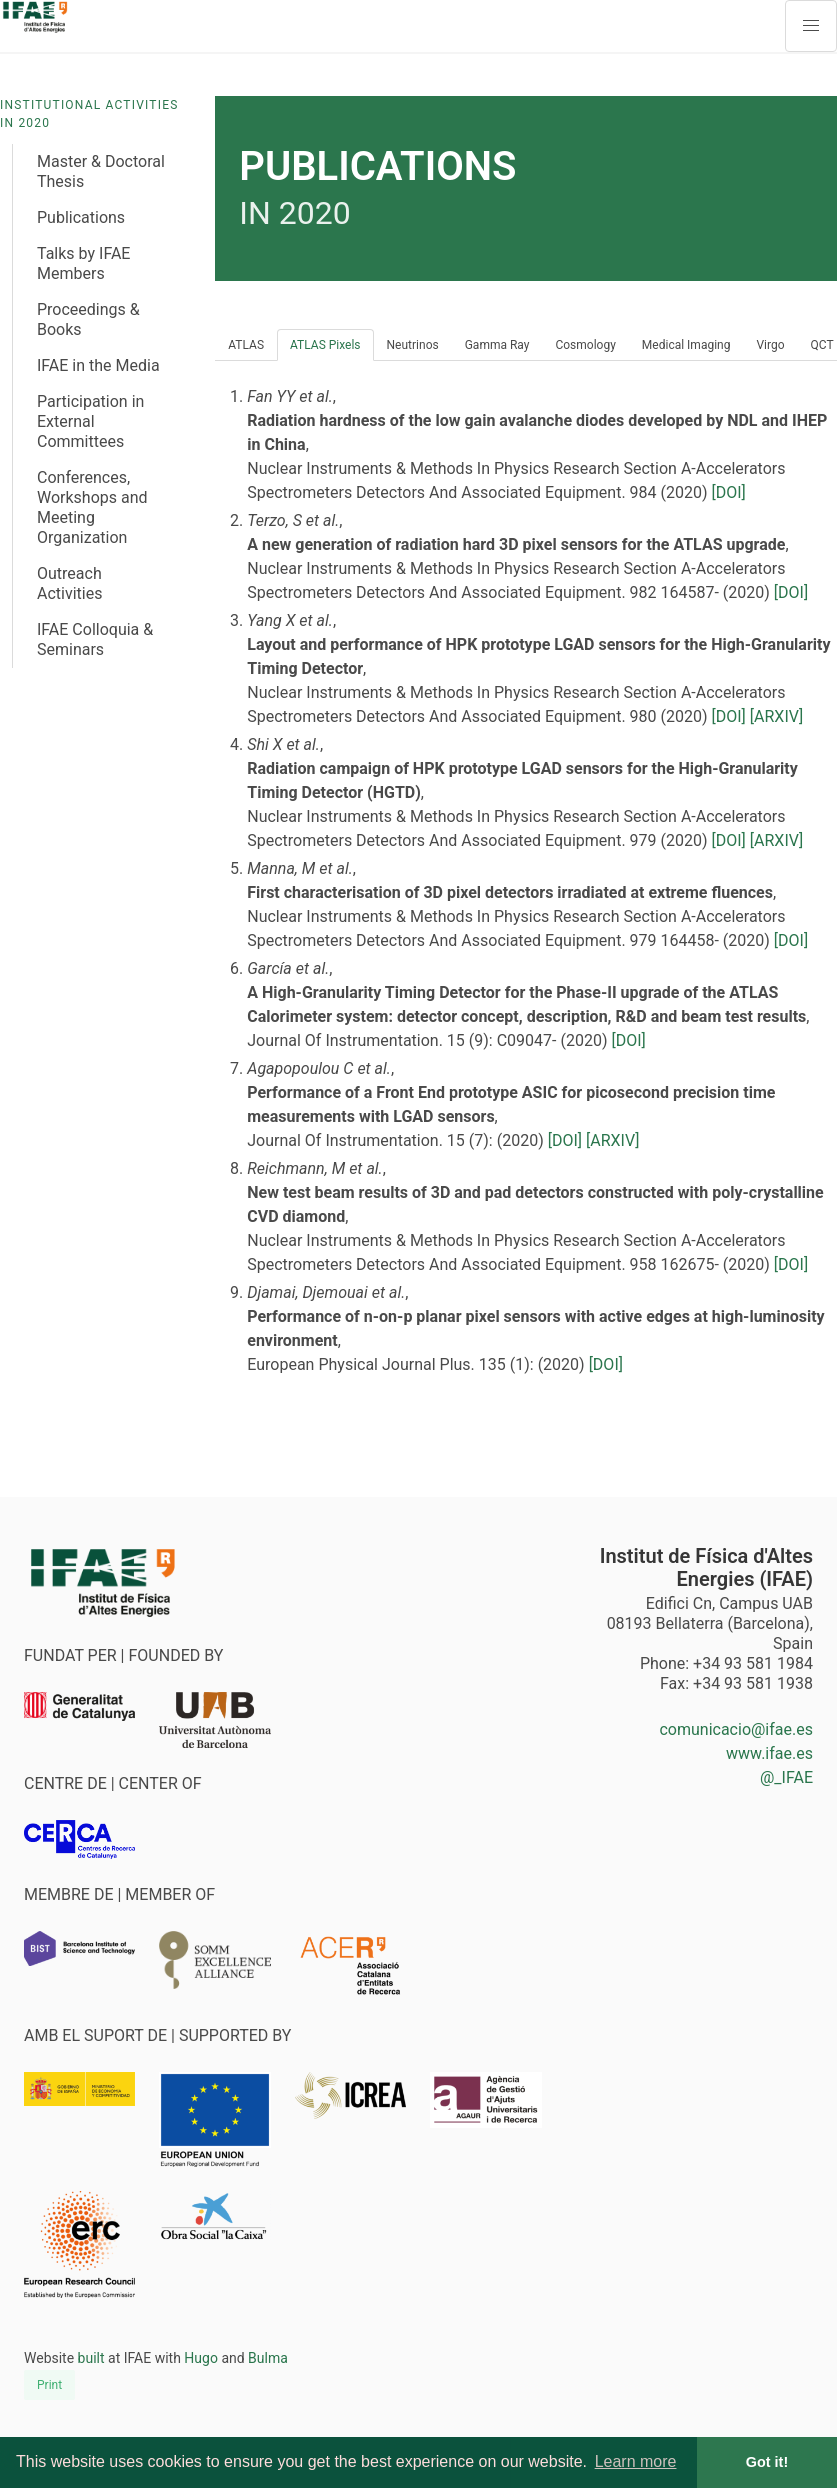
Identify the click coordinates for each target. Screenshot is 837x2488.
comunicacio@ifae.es (736, 1729)
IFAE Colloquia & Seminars (95, 639)
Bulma (268, 2358)
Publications (81, 217)
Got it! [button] (767, 2462)
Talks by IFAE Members (83, 263)
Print (49, 2385)
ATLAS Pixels (325, 345)
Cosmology (585, 345)
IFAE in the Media (98, 365)
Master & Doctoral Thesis (101, 171)
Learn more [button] (636, 2461)
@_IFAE (786, 1777)
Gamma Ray (497, 345)
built (91, 2358)
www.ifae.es (769, 1753)
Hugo (201, 2358)
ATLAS (246, 345)
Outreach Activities (69, 583)
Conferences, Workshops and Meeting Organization (92, 507)
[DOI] (729, 492)
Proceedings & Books (88, 319)
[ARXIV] (776, 716)
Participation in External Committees (90, 421)
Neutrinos (413, 345)
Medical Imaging (686, 345)
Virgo (770, 345)
